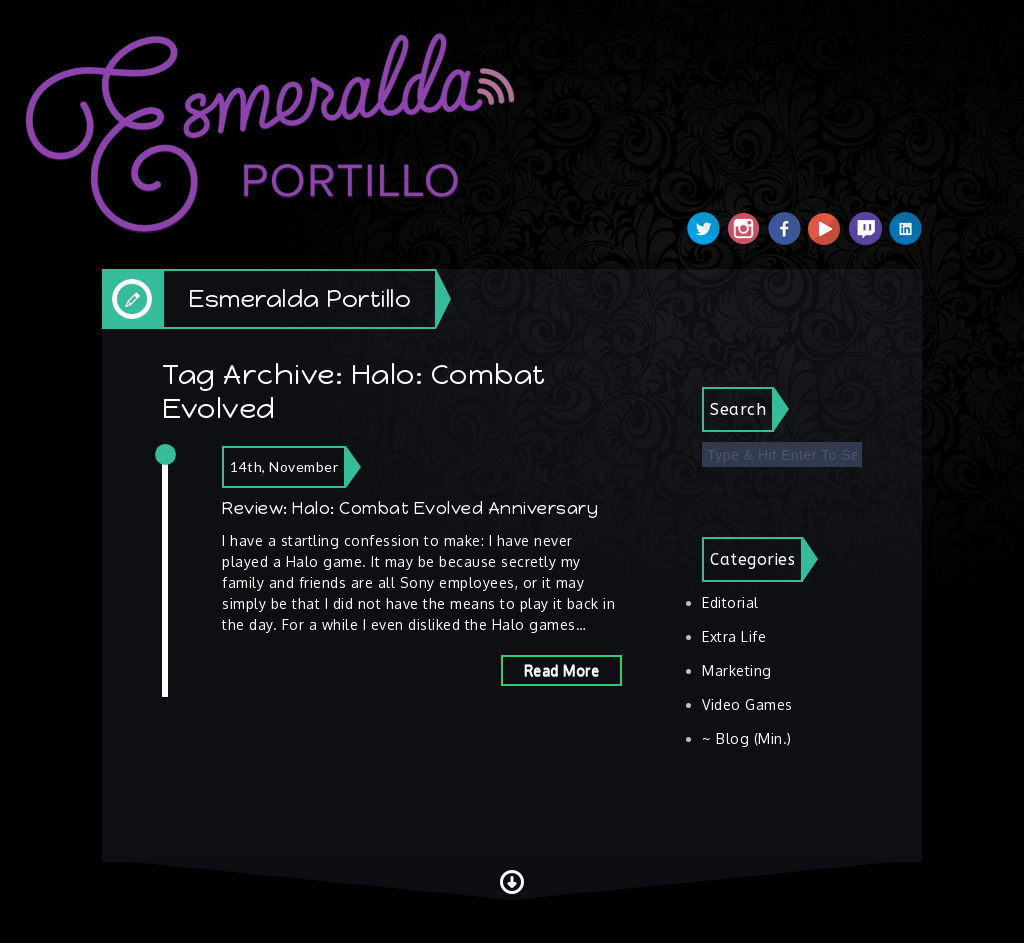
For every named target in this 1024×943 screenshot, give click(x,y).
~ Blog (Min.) (747, 738)
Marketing (737, 670)
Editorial (730, 602)
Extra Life (734, 636)
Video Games (747, 704)
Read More (562, 670)
